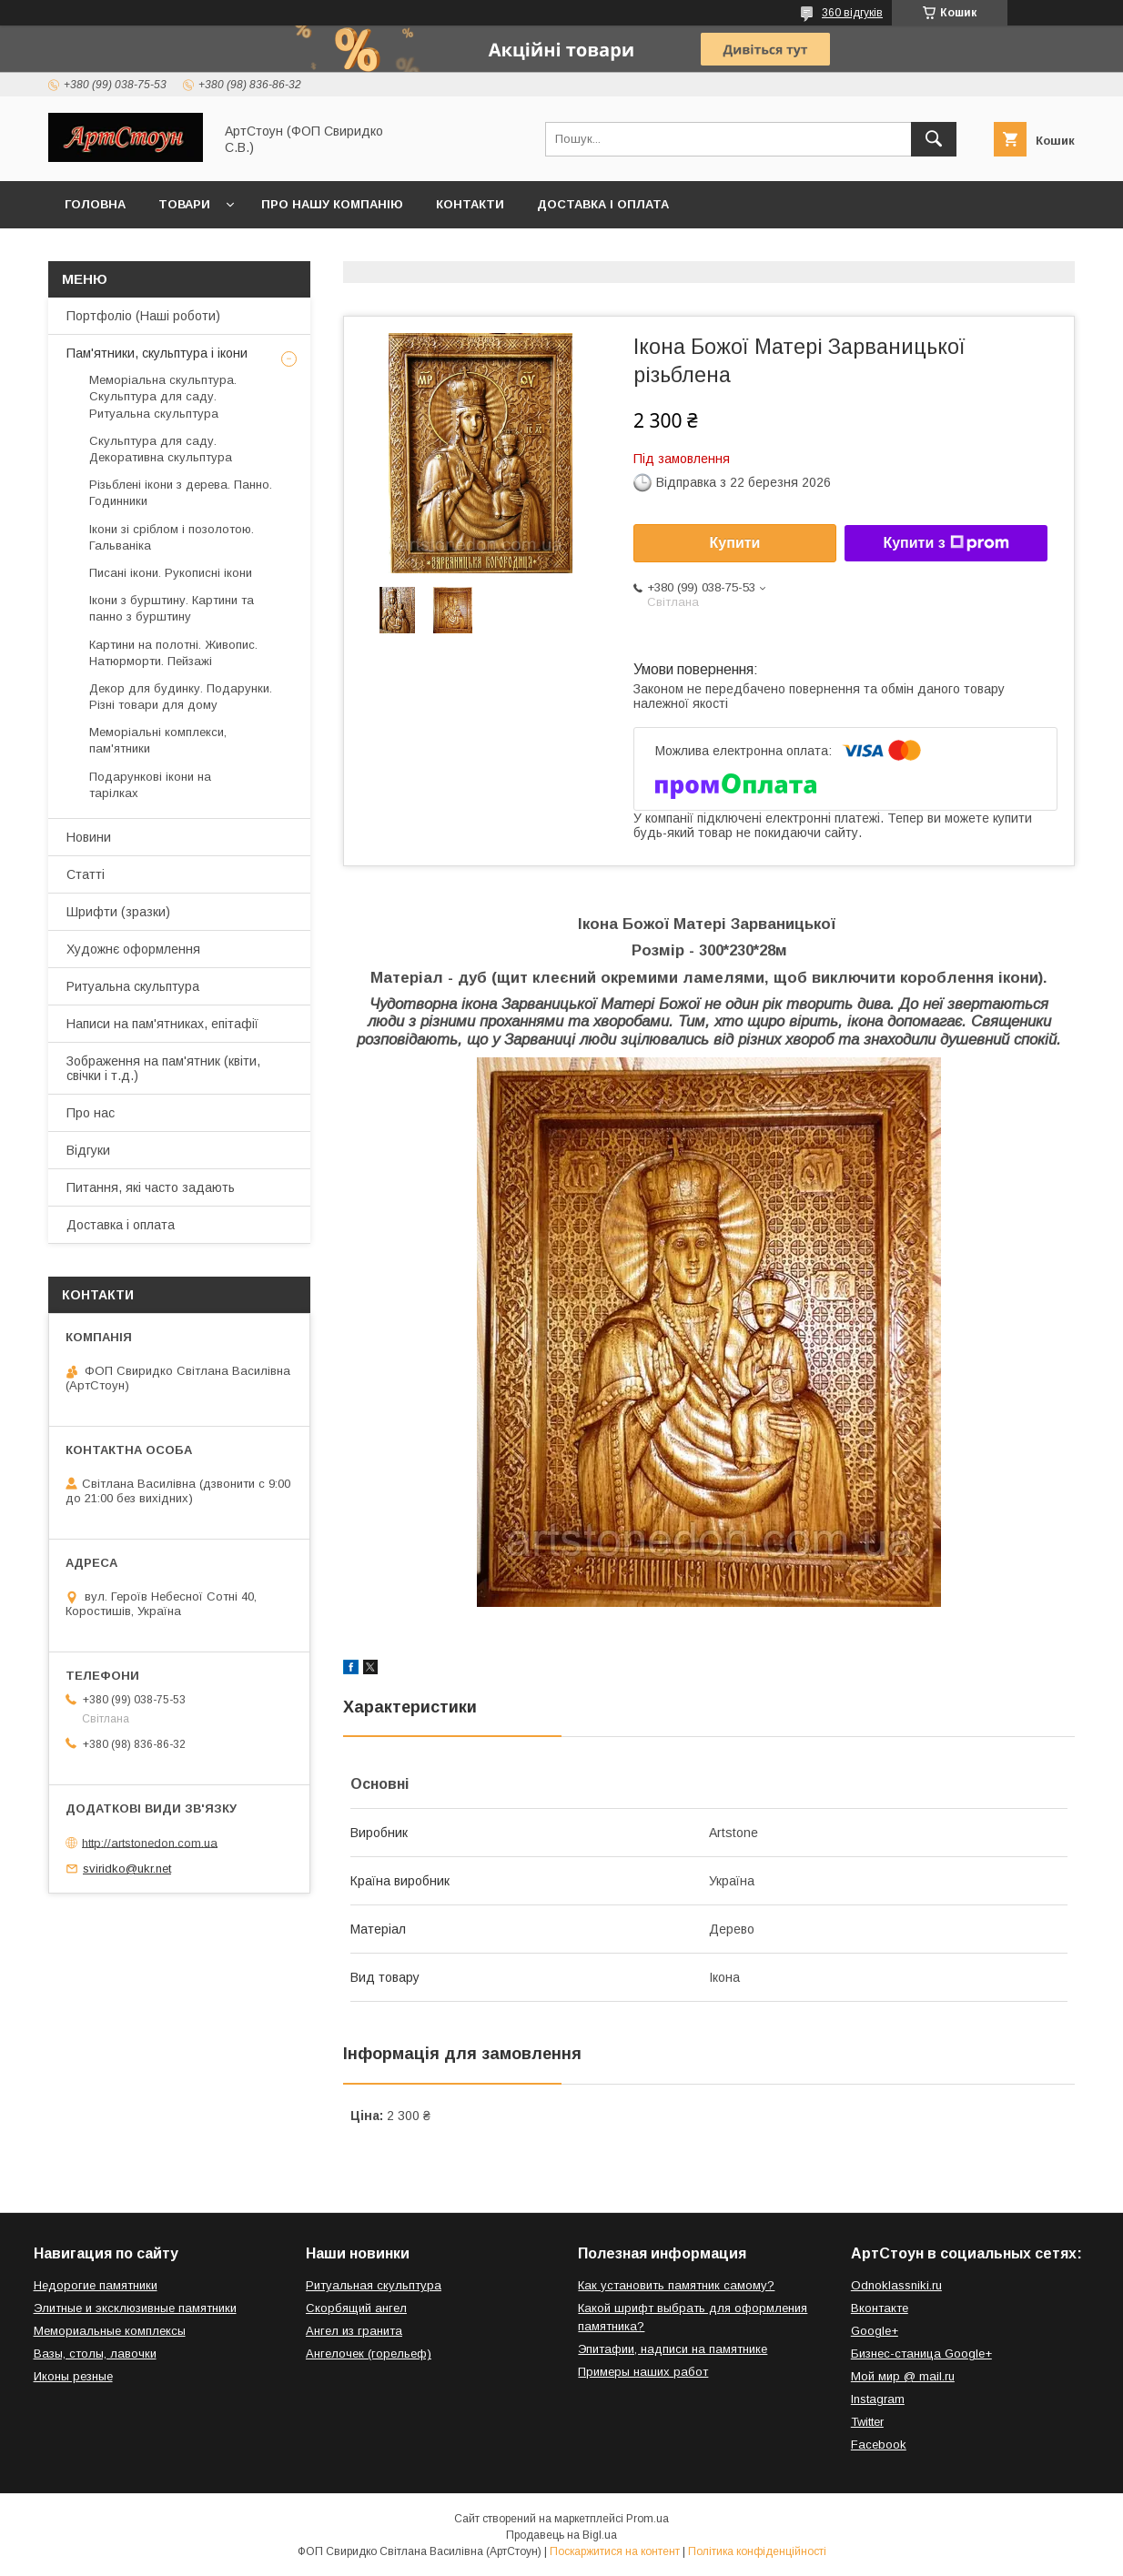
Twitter (867, 2422)
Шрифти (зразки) (118, 911)
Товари (184, 204)
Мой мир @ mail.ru (903, 2376)
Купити (735, 543)
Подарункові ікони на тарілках (150, 785)
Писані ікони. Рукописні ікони (170, 573)
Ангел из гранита (354, 2331)
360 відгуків (852, 12)
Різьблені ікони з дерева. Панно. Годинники (180, 493)
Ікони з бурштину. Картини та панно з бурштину (171, 608)
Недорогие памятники (95, 2285)
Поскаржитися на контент (615, 2551)
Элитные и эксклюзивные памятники (135, 2308)
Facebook (878, 2444)
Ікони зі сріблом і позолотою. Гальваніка (171, 537)
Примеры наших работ (643, 2372)
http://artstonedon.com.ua (150, 1842)
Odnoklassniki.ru (896, 2285)
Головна (95, 204)
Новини (88, 837)
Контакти (470, 204)
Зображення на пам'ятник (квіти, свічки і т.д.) (163, 1068)
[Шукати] (933, 139)
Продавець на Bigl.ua (561, 2535)
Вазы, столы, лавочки (95, 2353)
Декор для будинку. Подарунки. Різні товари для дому (180, 697)
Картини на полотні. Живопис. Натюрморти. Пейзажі (173, 653)
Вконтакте (879, 2308)
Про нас (90, 1113)
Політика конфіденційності (757, 2551)
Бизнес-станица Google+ (921, 2353)
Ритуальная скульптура (373, 2285)
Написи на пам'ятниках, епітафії (162, 1023)
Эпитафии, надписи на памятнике (672, 2349)
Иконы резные (73, 2376)
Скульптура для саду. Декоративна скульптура (160, 449)
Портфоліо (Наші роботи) (143, 315)
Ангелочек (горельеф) (368, 2353)
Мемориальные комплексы (110, 2331)
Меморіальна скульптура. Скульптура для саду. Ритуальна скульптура (163, 396)
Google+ (874, 2331)
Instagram (878, 2399)
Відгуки (88, 1150)
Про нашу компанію (332, 204)
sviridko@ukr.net (127, 1868)
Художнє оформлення (133, 949)
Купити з (945, 543)
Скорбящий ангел (356, 2308)
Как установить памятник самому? (676, 2285)
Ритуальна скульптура (132, 986)
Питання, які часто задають (150, 1187)
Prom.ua (647, 2518)
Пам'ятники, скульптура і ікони (157, 353)
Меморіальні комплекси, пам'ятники (158, 740)
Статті (85, 874)
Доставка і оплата (603, 204)
